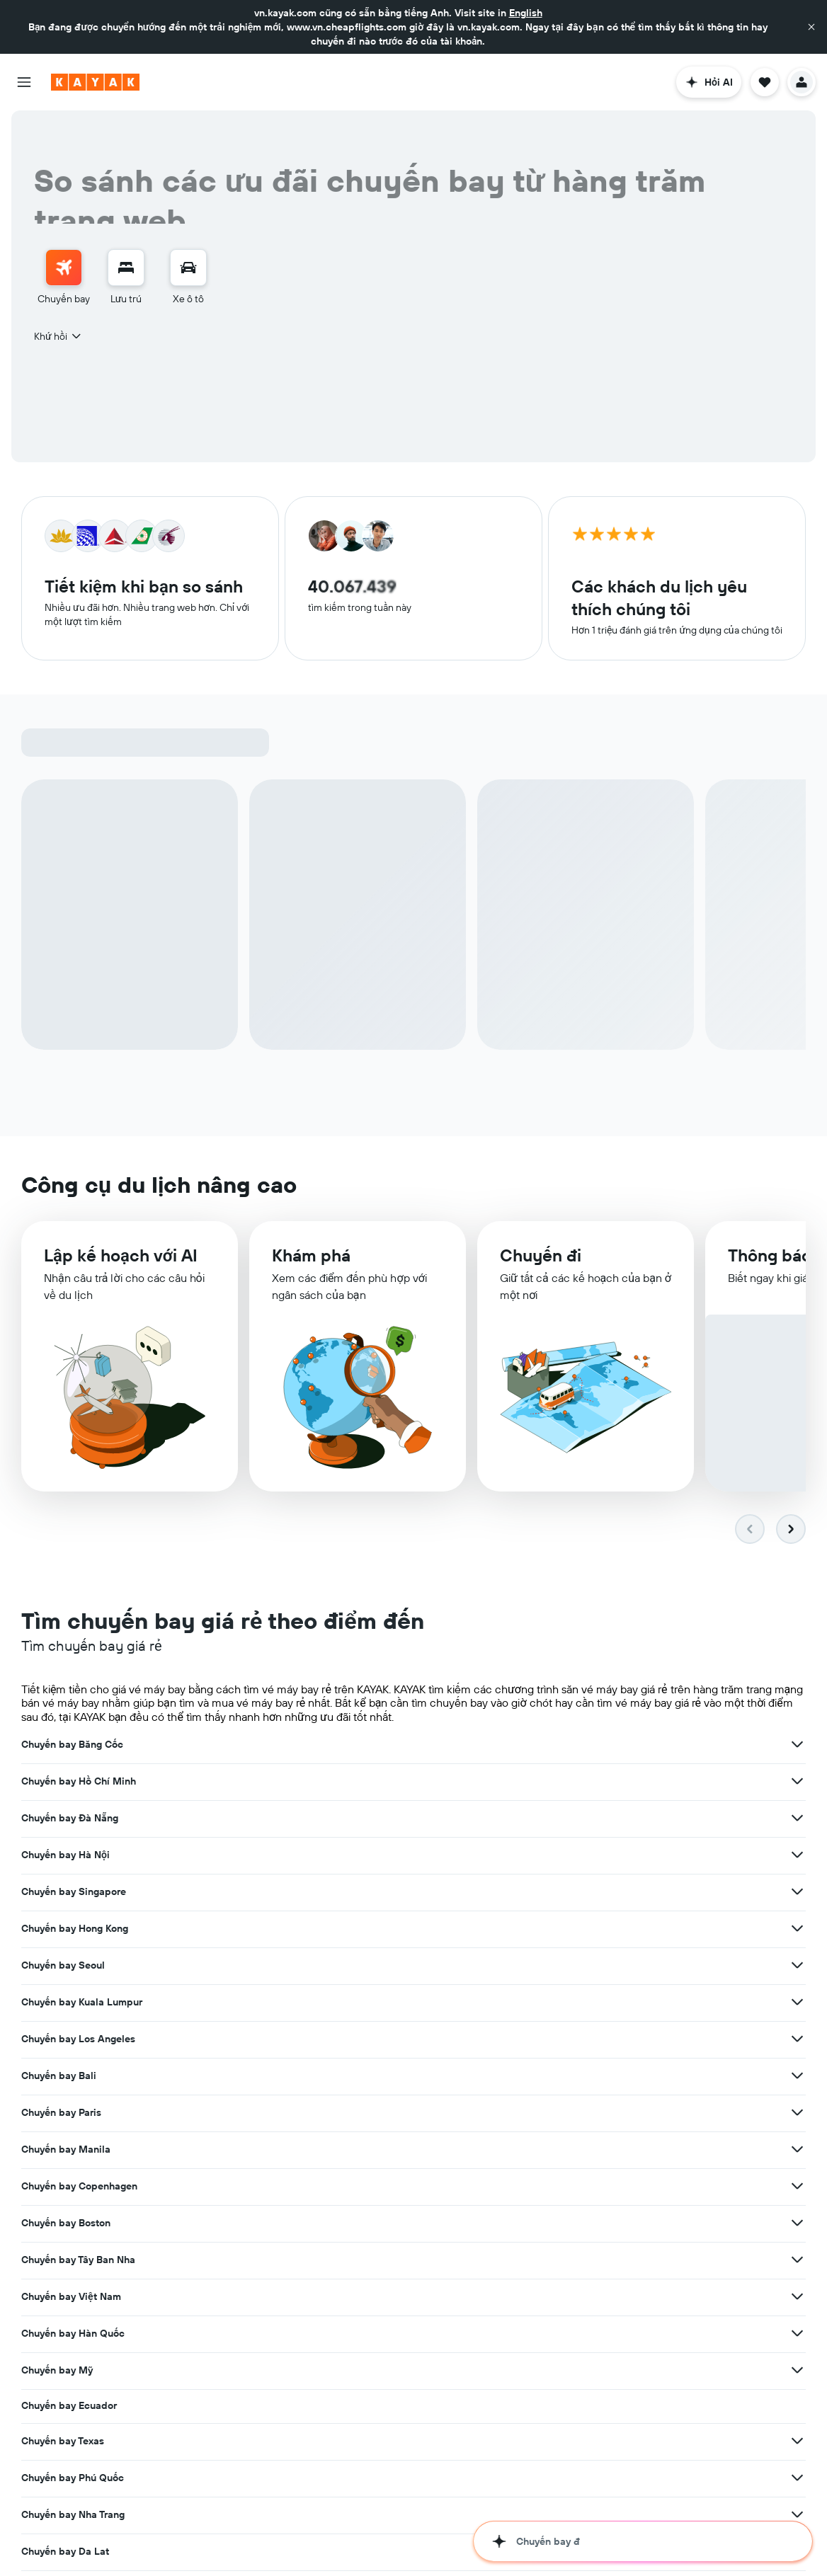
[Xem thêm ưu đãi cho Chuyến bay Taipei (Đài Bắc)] (526, 2074)
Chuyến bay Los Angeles (620, 1819)
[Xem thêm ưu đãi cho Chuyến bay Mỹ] (797, 1929)
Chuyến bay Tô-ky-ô (608, 2040)
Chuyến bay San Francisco (624, 2077)
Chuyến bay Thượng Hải (75, 2111)
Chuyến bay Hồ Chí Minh (349, 1745)
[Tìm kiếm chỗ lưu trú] (126, 267)
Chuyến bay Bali (58, 1856)
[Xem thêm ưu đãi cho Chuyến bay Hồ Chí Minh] (526, 1745)
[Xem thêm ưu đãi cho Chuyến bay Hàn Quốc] (526, 1929)
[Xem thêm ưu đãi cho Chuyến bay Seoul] (255, 1819)
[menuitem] (63, 277)
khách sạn (173, 2535)
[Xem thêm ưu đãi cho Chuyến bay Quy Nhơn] (797, 2003)
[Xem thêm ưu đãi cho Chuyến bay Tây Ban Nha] (797, 1892)
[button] (811, 26)
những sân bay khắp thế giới (622, 2481)
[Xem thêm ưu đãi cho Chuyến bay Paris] (526, 1856)
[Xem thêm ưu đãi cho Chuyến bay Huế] (255, 2037)
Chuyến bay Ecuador (69, 1965)
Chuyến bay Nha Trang (73, 2000)
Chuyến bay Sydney (67, 2074)
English (525, 12)
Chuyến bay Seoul (63, 1819)
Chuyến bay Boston (337, 1893)
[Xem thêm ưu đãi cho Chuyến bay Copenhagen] (255, 1892)
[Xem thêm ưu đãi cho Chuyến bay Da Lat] (526, 2003)
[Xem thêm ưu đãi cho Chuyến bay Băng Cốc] (255, 1745)
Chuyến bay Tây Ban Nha (620, 1893)
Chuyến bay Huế (59, 2037)
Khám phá (311, 1261)
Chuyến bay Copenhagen (79, 1893)
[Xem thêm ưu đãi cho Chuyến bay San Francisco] (797, 2076)
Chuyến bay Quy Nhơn (614, 2003)
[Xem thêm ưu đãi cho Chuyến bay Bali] (255, 1856)
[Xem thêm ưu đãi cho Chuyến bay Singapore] (526, 1782)
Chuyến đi (540, 1262)
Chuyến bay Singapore (344, 1782)
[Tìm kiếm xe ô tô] (188, 267)
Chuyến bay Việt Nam (71, 1929)
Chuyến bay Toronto (338, 2111)
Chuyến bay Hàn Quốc (344, 1929)
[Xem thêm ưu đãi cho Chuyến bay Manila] (797, 1856)
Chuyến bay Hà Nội (65, 1782)
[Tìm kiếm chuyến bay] (63, 267)
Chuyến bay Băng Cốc (72, 1745)
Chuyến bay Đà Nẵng (611, 1745)
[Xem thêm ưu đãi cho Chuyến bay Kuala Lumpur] (526, 1819)
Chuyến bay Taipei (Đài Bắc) (357, 2074)
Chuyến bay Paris (332, 1856)
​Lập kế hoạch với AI (121, 1260)
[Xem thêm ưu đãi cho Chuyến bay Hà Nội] (255, 1782)
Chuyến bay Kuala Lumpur (353, 1819)
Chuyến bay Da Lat (336, 2003)
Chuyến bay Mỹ (598, 1929)
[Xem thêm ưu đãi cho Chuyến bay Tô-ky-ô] (797, 2040)
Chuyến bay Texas (333, 1966)
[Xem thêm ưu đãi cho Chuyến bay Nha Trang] (255, 2000)
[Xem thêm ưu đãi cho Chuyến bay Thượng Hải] (255, 2110)
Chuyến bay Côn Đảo (340, 2038)
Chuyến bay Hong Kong (616, 1782)
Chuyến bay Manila (607, 1856)
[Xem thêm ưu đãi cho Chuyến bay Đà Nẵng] (797, 1745)
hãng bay (418, 2481)
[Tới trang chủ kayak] (95, 82)
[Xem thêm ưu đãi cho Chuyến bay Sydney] (255, 2074)
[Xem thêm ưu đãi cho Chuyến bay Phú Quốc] (797, 1966)
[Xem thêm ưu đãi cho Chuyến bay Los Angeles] (797, 1819)
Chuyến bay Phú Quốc (614, 1966)
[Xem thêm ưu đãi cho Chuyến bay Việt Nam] (255, 1929)
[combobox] (58, 336)
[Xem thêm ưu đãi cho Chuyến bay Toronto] (526, 2110)
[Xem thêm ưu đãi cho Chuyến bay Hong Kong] (797, 1782)
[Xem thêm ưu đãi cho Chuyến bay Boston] (526, 1892)
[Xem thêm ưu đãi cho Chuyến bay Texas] (526, 1966)
